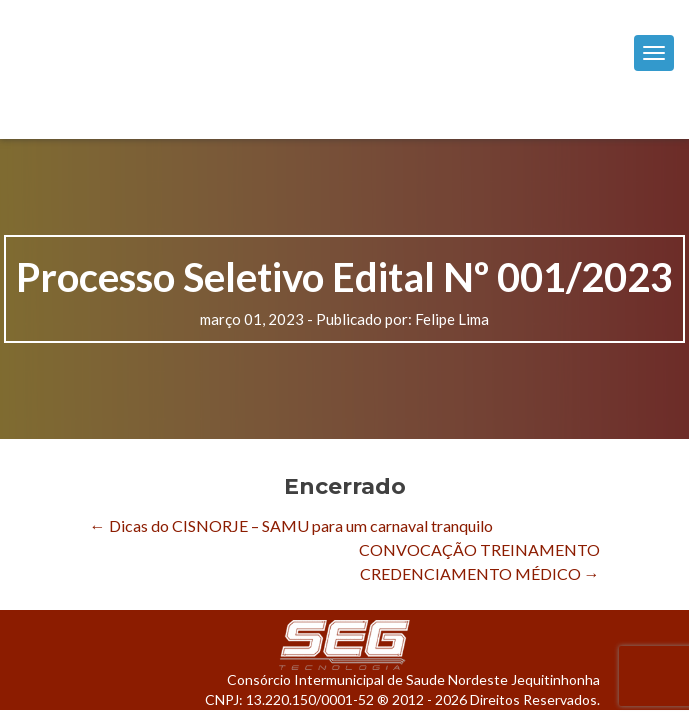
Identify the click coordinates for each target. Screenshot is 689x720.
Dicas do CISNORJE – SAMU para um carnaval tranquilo (291, 525)
